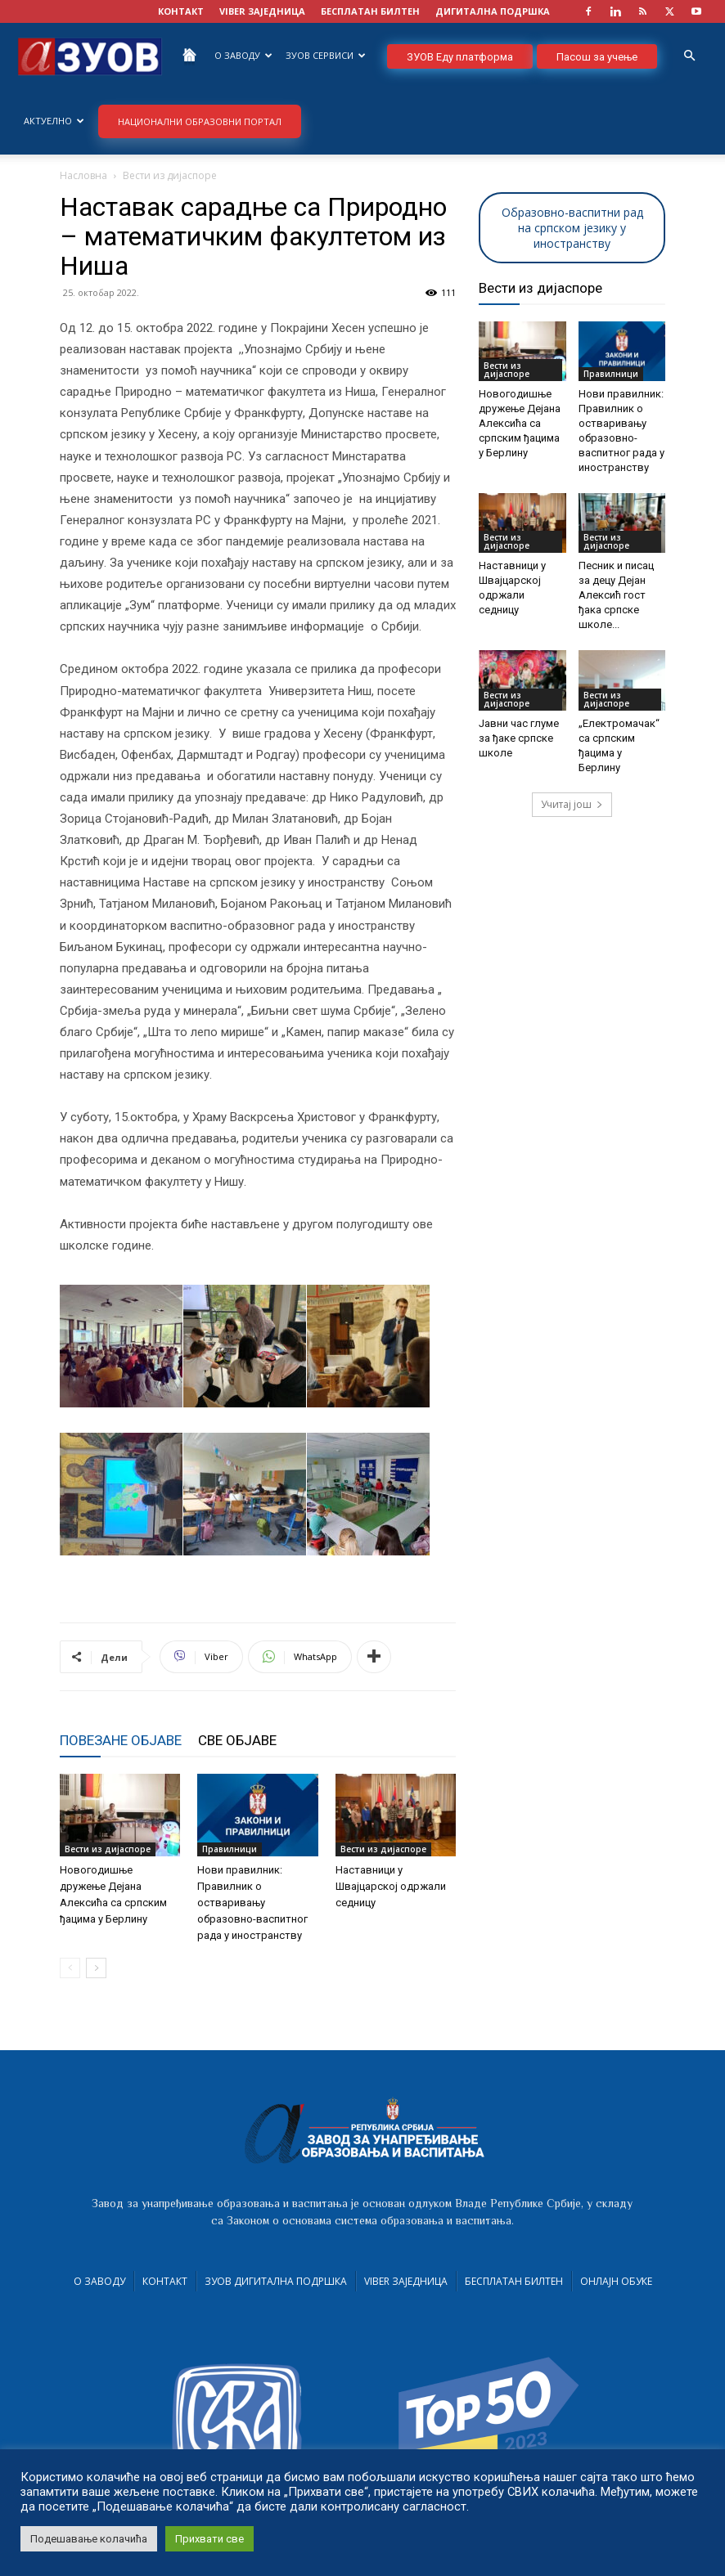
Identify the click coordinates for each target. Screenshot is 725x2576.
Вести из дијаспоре (108, 1849)
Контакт (164, 2281)
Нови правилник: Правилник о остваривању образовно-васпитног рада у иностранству (252, 1902)
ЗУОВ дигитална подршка (276, 2281)
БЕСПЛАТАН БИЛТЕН (370, 11)
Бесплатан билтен (514, 2281)
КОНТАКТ (181, 11)
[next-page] (96, 1968)
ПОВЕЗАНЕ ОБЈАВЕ (121, 1740)
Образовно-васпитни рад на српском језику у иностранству (572, 227)
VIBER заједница (262, 11)
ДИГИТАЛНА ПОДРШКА (492, 11)
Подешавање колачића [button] (88, 2539)
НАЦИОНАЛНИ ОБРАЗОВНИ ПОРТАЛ (199, 121)
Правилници (229, 1849)
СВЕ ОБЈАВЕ (237, 1740)
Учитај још (572, 804)
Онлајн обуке (616, 2281)
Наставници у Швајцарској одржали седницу (390, 1886)
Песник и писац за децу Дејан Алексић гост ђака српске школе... (616, 595)
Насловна (83, 175)
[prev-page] (70, 1968)
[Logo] (90, 55)
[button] (689, 56)
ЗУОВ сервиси (326, 55)
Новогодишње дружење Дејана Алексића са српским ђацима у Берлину (520, 423)
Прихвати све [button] (209, 2539)
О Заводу (243, 55)
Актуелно (54, 120)
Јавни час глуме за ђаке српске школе (519, 738)
